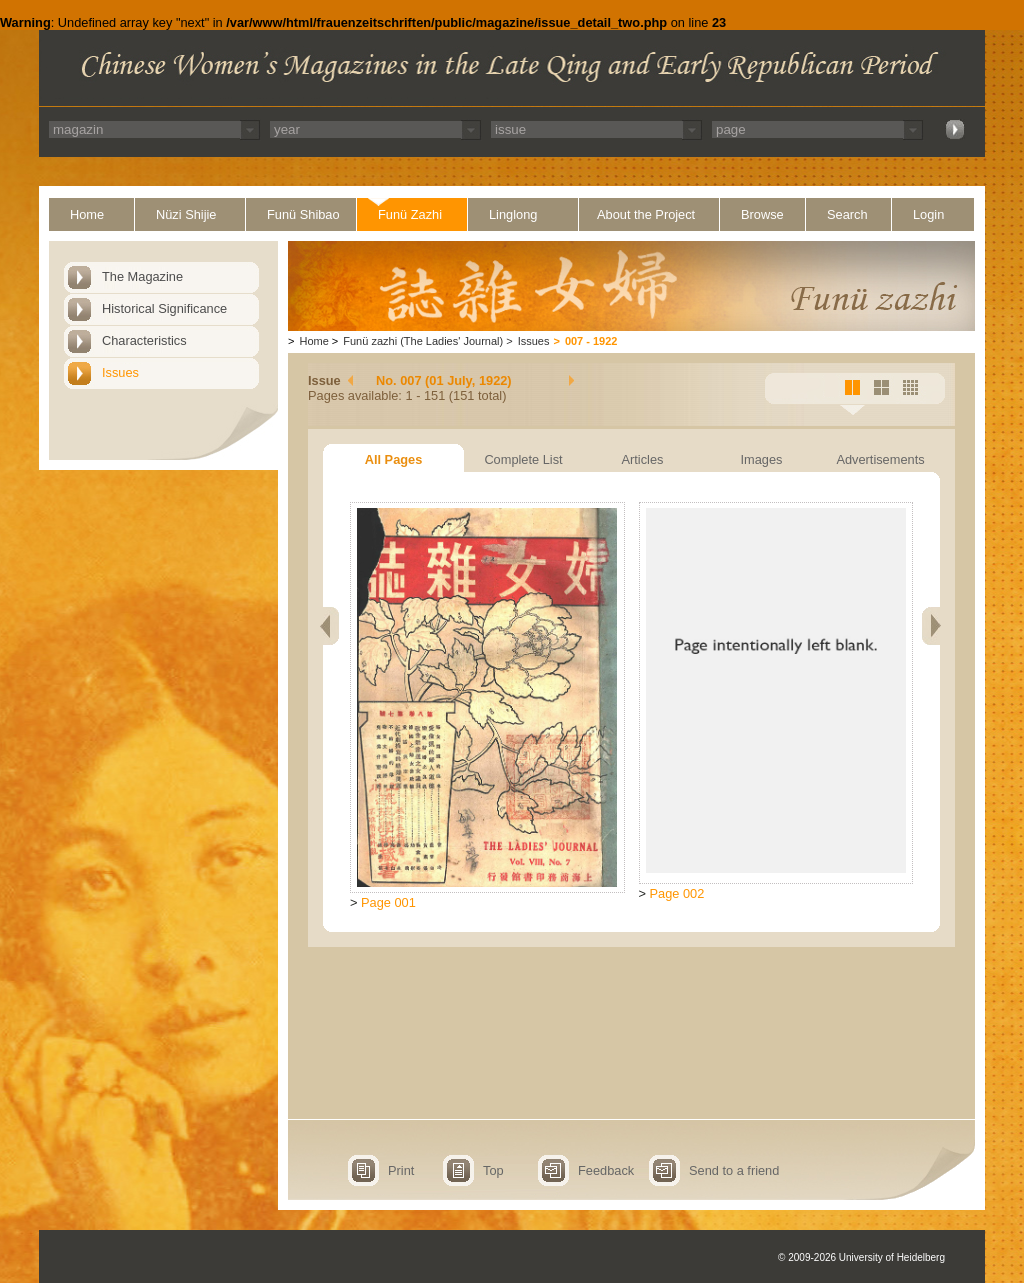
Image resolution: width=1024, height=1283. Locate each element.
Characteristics (144, 340)
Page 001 (388, 902)
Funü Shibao (303, 214)
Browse (762, 214)
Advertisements (880, 459)
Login (928, 214)
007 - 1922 (591, 341)
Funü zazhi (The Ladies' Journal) (423, 341)
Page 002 (677, 893)
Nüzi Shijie (186, 214)
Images (762, 459)
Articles (643, 459)
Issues (120, 372)
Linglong (513, 214)
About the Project (646, 214)
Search (847, 214)
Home (87, 214)
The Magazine (142, 276)
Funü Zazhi (410, 214)
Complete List (523, 459)
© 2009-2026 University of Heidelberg (861, 1257)
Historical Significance (164, 308)
